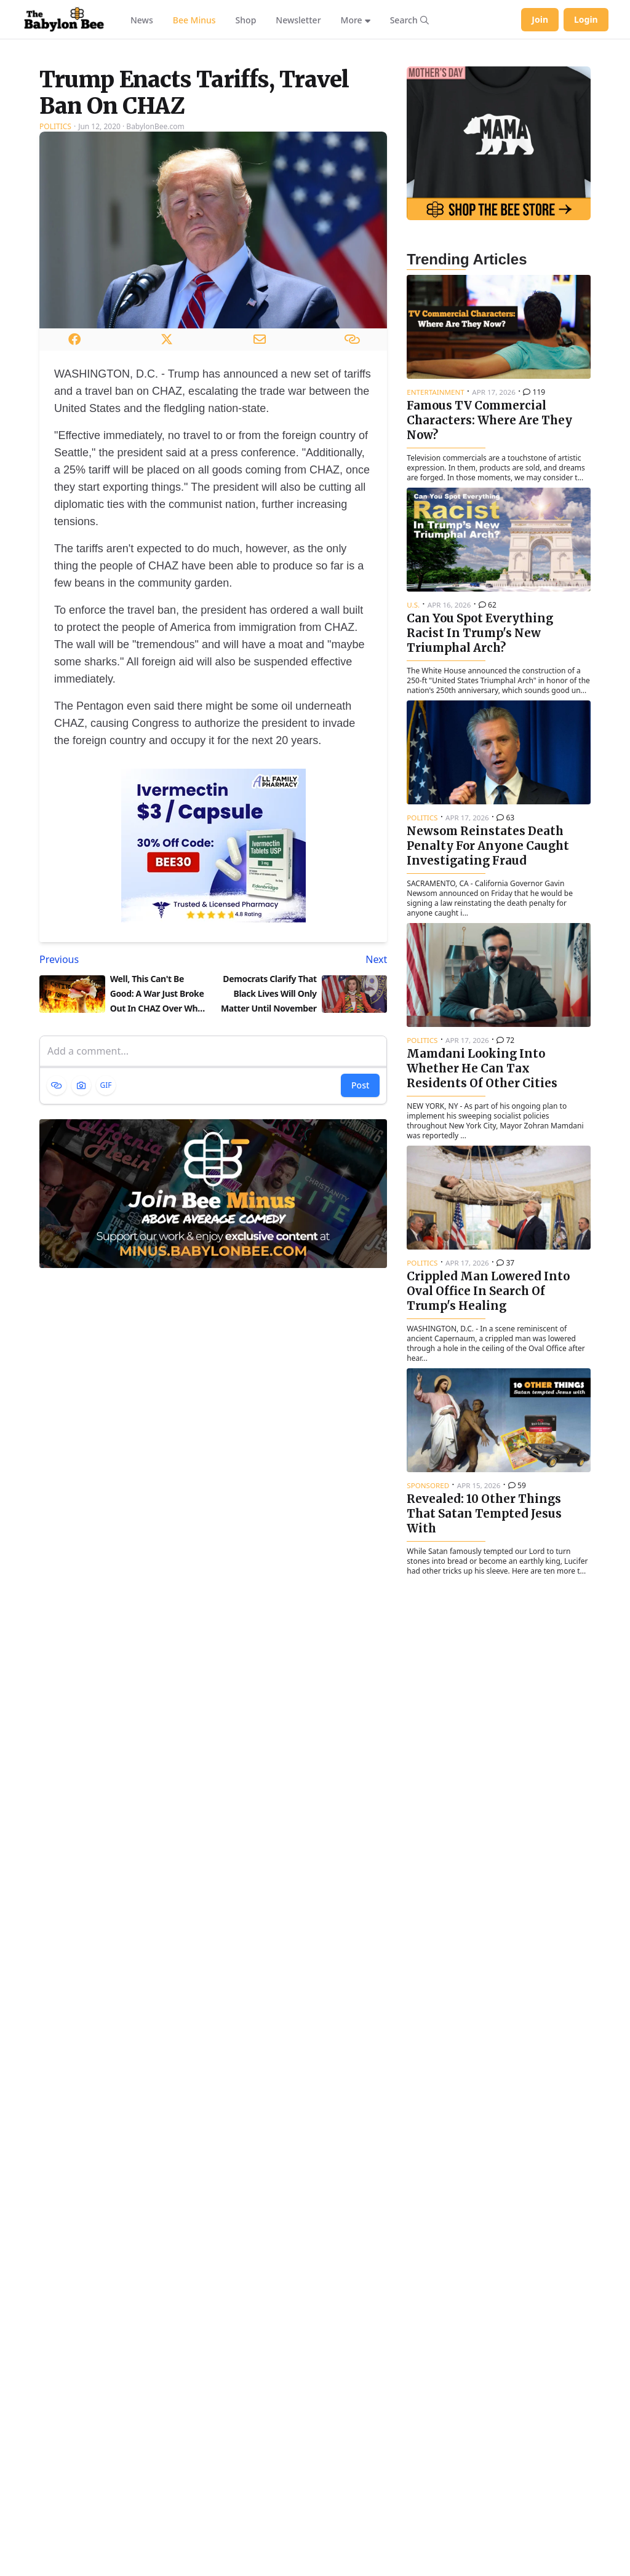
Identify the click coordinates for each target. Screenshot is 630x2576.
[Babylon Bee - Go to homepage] (64, 20)
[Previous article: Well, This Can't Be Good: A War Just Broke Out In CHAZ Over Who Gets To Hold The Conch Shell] (124, 1101)
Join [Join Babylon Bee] (540, 19)
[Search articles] (409, 19)
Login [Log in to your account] (586, 19)
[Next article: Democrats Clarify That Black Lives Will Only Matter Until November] (303, 1101)
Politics (55, 268)
